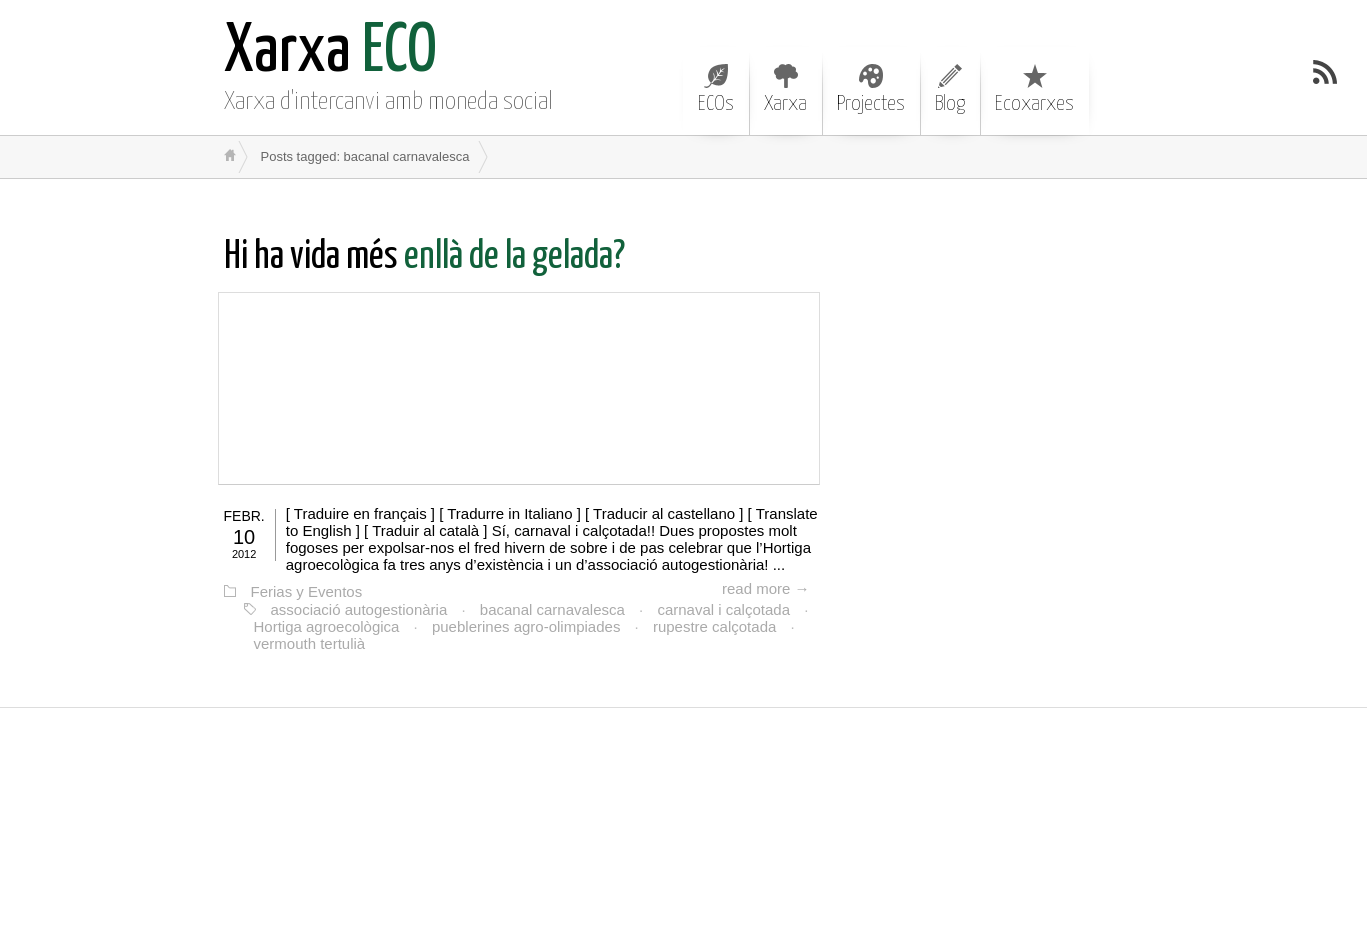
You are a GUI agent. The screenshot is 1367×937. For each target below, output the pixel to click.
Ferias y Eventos (307, 591)
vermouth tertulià (310, 643)
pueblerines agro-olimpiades (526, 626)
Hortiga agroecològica (327, 626)
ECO (330, 52)
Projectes (871, 89)
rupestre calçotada (714, 626)
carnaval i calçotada (723, 609)
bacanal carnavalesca (552, 609)
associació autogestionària (359, 609)
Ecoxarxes (1034, 89)
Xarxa (785, 89)
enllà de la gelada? (424, 257)
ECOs (716, 89)
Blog (950, 89)
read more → (766, 588)
